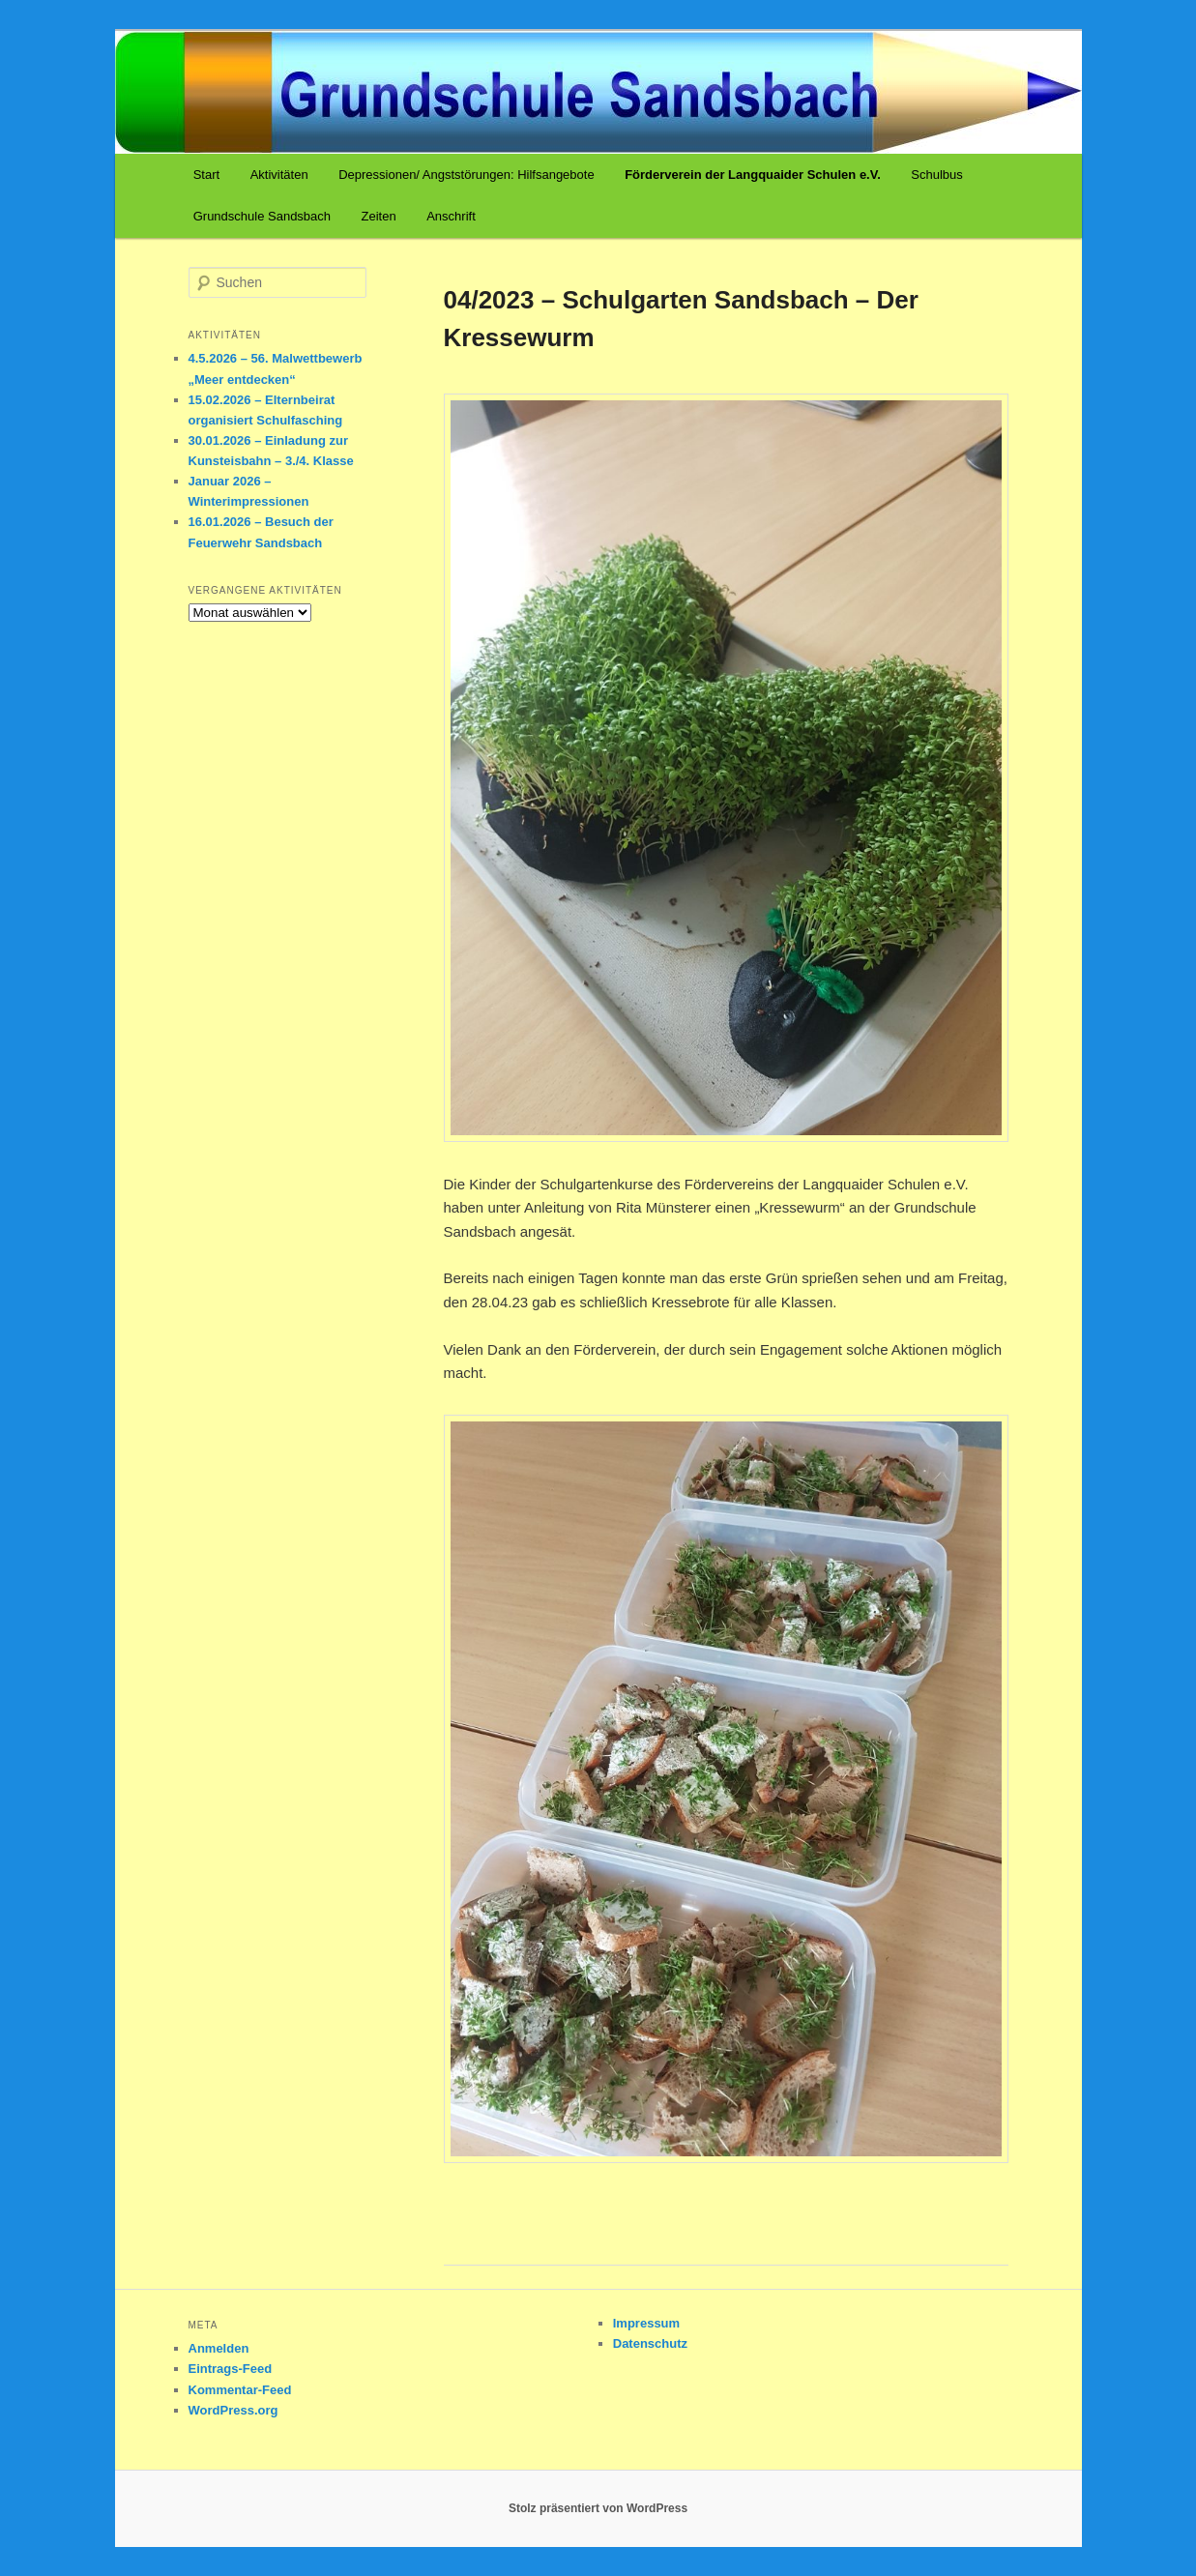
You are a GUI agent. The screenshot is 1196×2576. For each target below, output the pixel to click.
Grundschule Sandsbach (262, 216)
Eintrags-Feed (231, 2368)
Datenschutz (650, 2343)
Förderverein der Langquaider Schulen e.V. (753, 174)
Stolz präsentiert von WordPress (598, 2508)
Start (206, 174)
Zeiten (379, 216)
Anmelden (219, 2348)
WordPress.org (233, 2410)
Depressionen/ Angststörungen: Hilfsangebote (466, 174)
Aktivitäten (279, 174)
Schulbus (936, 174)
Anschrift (451, 216)
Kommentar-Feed (240, 2390)
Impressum (646, 2323)
